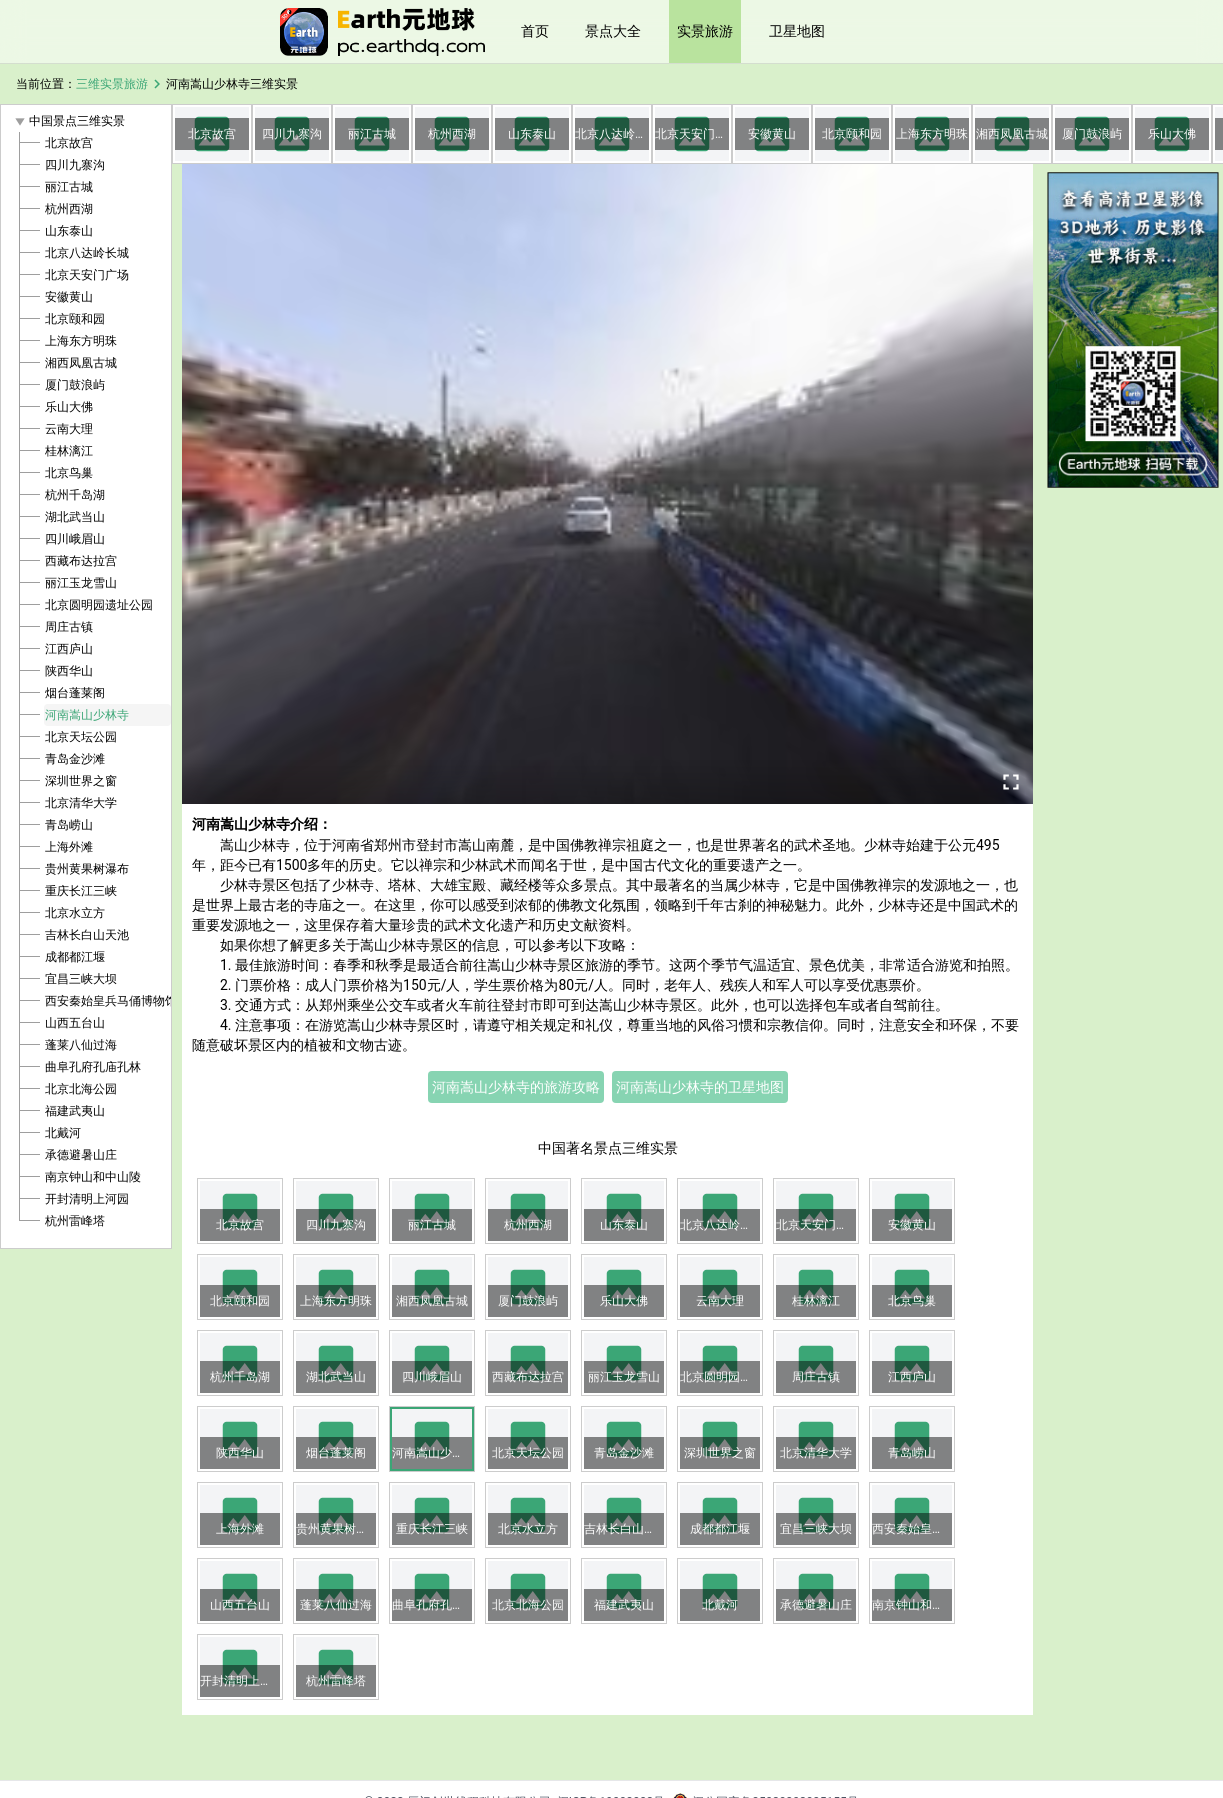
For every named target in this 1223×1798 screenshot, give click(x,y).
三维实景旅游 (112, 84)
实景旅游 (705, 31)
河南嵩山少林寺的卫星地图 (700, 1087)
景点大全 (613, 31)
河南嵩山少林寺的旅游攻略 (516, 1087)
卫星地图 (797, 31)
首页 (535, 31)
